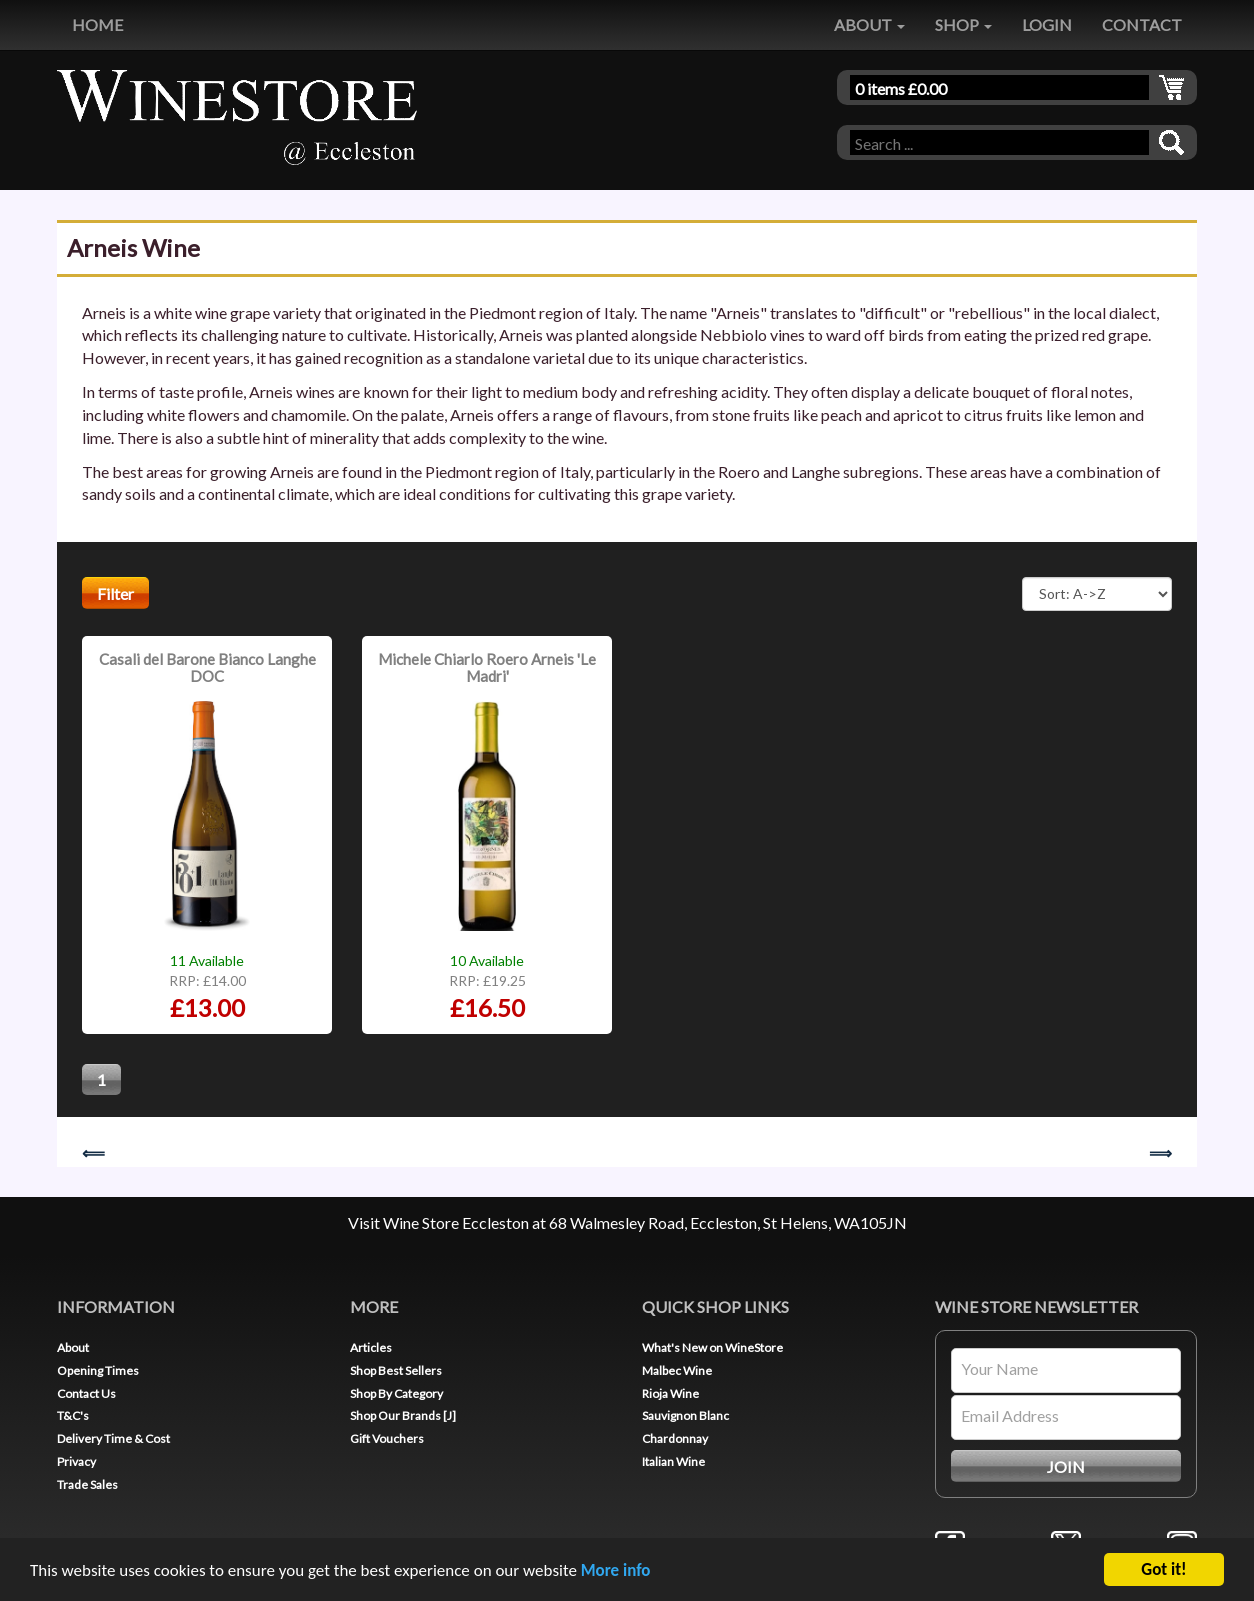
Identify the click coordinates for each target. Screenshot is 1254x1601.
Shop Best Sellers (396, 1370)
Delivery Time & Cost (113, 1438)
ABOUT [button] (869, 24)
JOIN (1066, 1466)
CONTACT (1142, 24)
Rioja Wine (670, 1393)
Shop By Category (396, 1393)
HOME (97, 24)
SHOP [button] (963, 24)
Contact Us (86, 1393)
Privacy (76, 1461)
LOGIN (1047, 24)
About (73, 1347)
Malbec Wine (677, 1370)
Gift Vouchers (387, 1438)
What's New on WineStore (712, 1347)
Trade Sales (87, 1484)
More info (616, 1571)
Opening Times (98, 1370)
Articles (371, 1347)
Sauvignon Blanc (685, 1415)
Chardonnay (675, 1438)
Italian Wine (673, 1461)
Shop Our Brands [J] (403, 1415)
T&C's (73, 1415)
